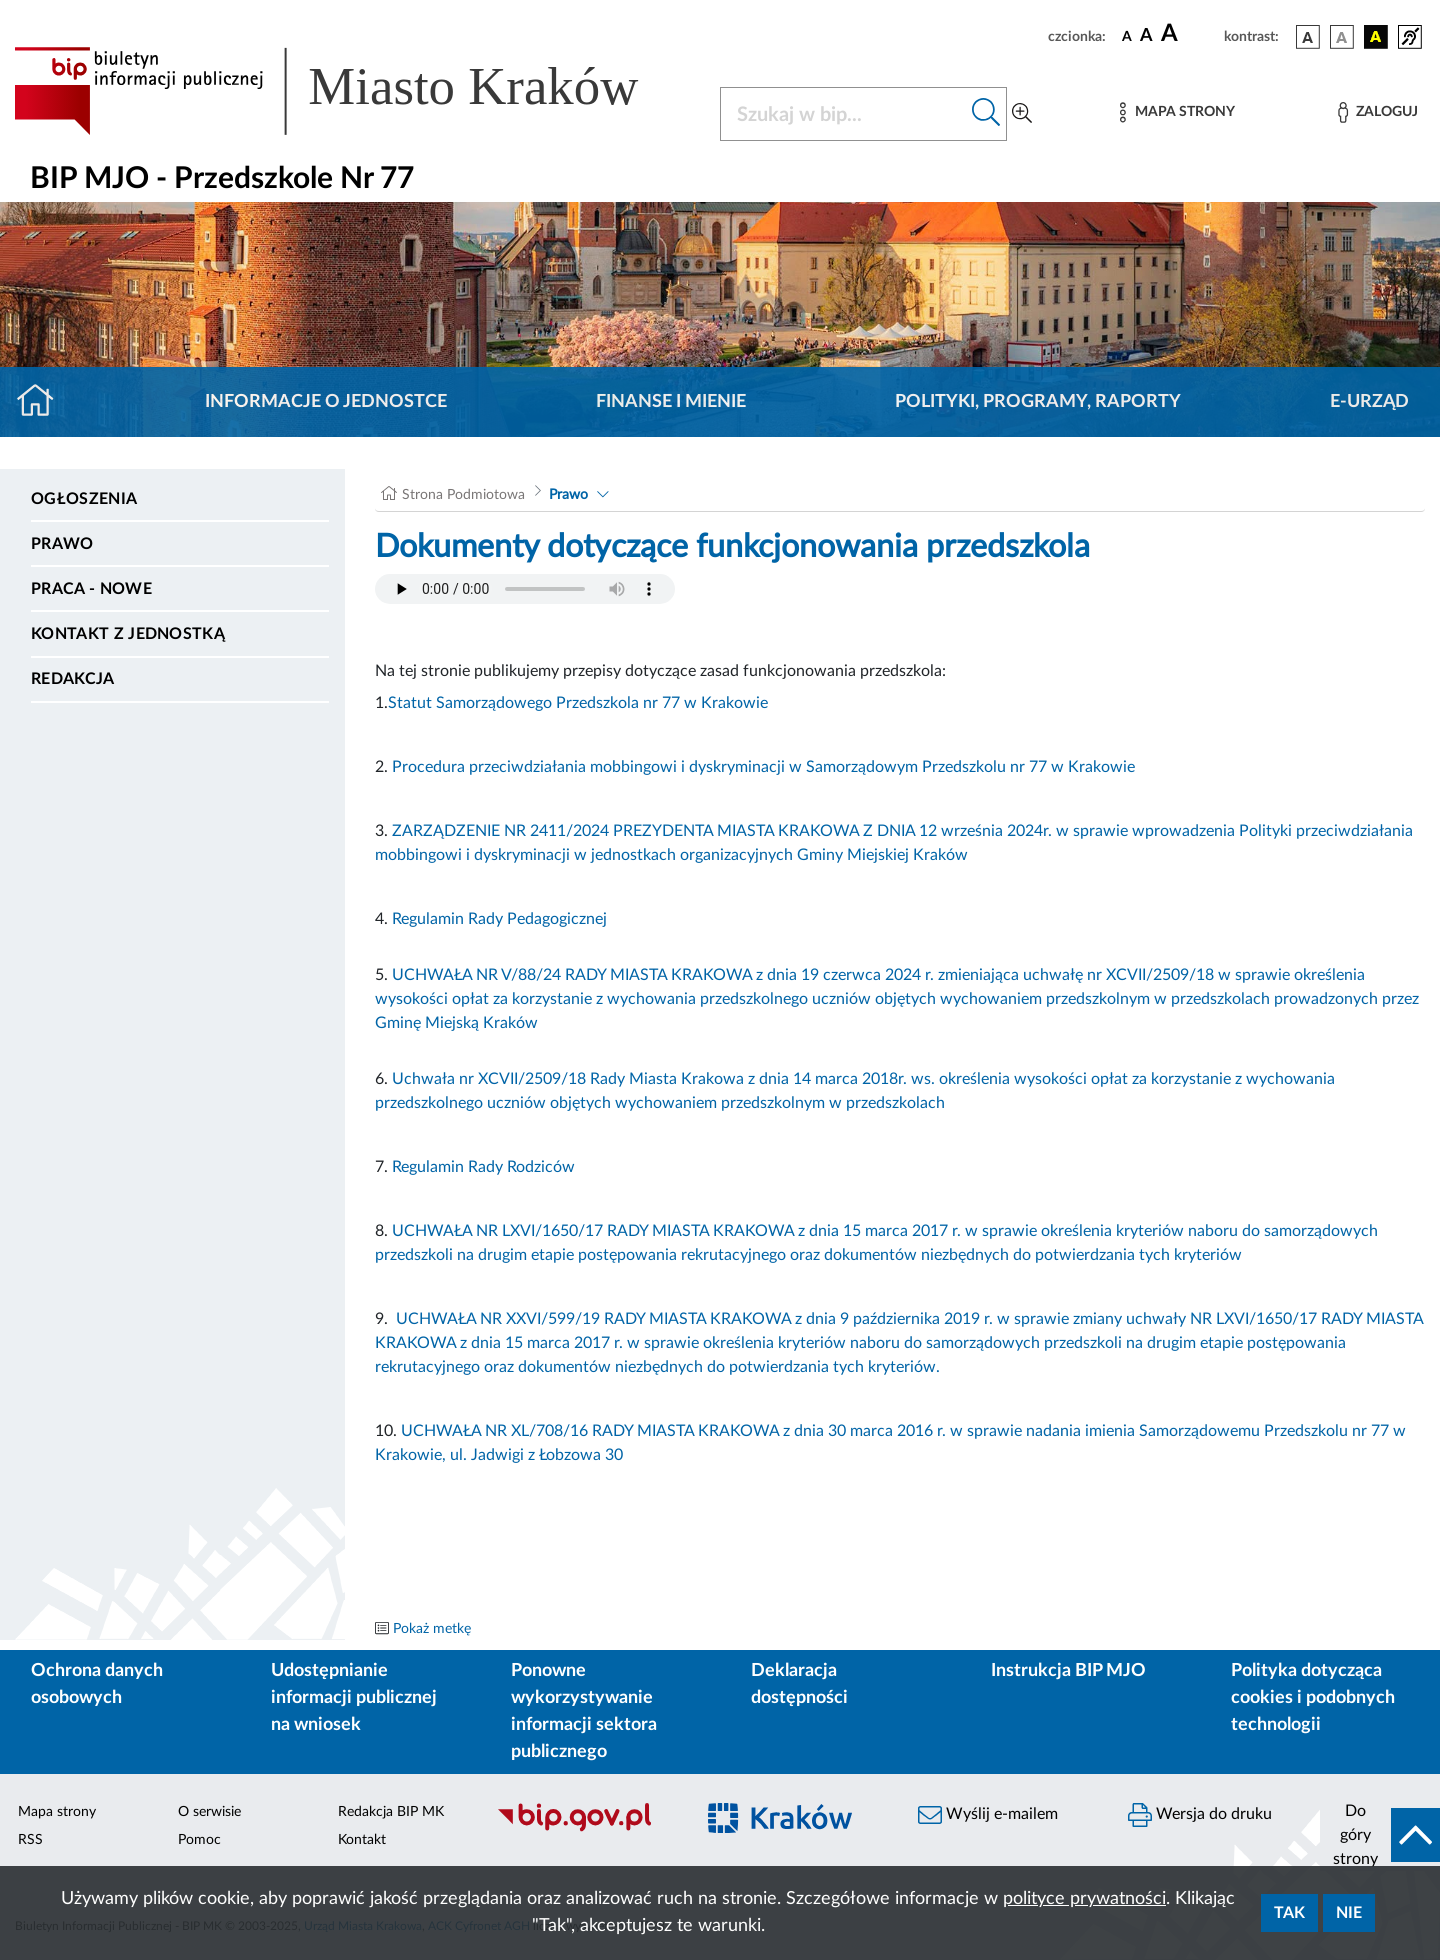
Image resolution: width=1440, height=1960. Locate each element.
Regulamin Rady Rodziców (485, 1167)
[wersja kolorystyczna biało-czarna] (1342, 37)
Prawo (62, 544)
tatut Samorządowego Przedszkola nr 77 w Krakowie (582, 703)
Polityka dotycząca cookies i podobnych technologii (1313, 1698)
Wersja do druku (1200, 1815)
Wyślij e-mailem (988, 1815)
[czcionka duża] (1189, 34)
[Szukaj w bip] (986, 114)
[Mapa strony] (1177, 112)
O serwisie (209, 1812)
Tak (1289, 1913)
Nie (1349, 1913)
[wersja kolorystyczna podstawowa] (1308, 37)
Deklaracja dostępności (799, 1684)
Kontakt (362, 1840)
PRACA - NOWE (91, 589)
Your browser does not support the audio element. (525, 589)
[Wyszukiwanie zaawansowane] (1022, 114)
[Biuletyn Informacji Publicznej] (585, 1829)
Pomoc (199, 1840)
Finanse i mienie (671, 402)
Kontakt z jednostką (128, 634)
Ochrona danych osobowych (97, 1684)
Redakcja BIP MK (391, 1812)
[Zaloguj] (1378, 112)
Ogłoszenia (84, 499)
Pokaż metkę (432, 1629)
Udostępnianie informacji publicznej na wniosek (354, 1698)
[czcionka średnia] (1146, 36)
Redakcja (73, 679)
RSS (30, 1840)
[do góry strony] (1380, 1835)
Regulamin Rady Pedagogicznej (499, 919)
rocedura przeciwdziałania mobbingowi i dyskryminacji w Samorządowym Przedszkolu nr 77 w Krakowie (768, 767)
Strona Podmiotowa (463, 495)
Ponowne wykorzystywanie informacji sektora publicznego (584, 1711)
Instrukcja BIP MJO (1068, 1671)
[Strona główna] (43, 402)
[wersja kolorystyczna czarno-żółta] (1376, 37)
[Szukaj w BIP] (843, 114)
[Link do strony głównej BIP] (355, 91)
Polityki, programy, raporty (1038, 402)
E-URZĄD (1369, 402)
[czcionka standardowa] (1127, 36)
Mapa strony (57, 1812)
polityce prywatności (1084, 1899)
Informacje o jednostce (326, 402)
